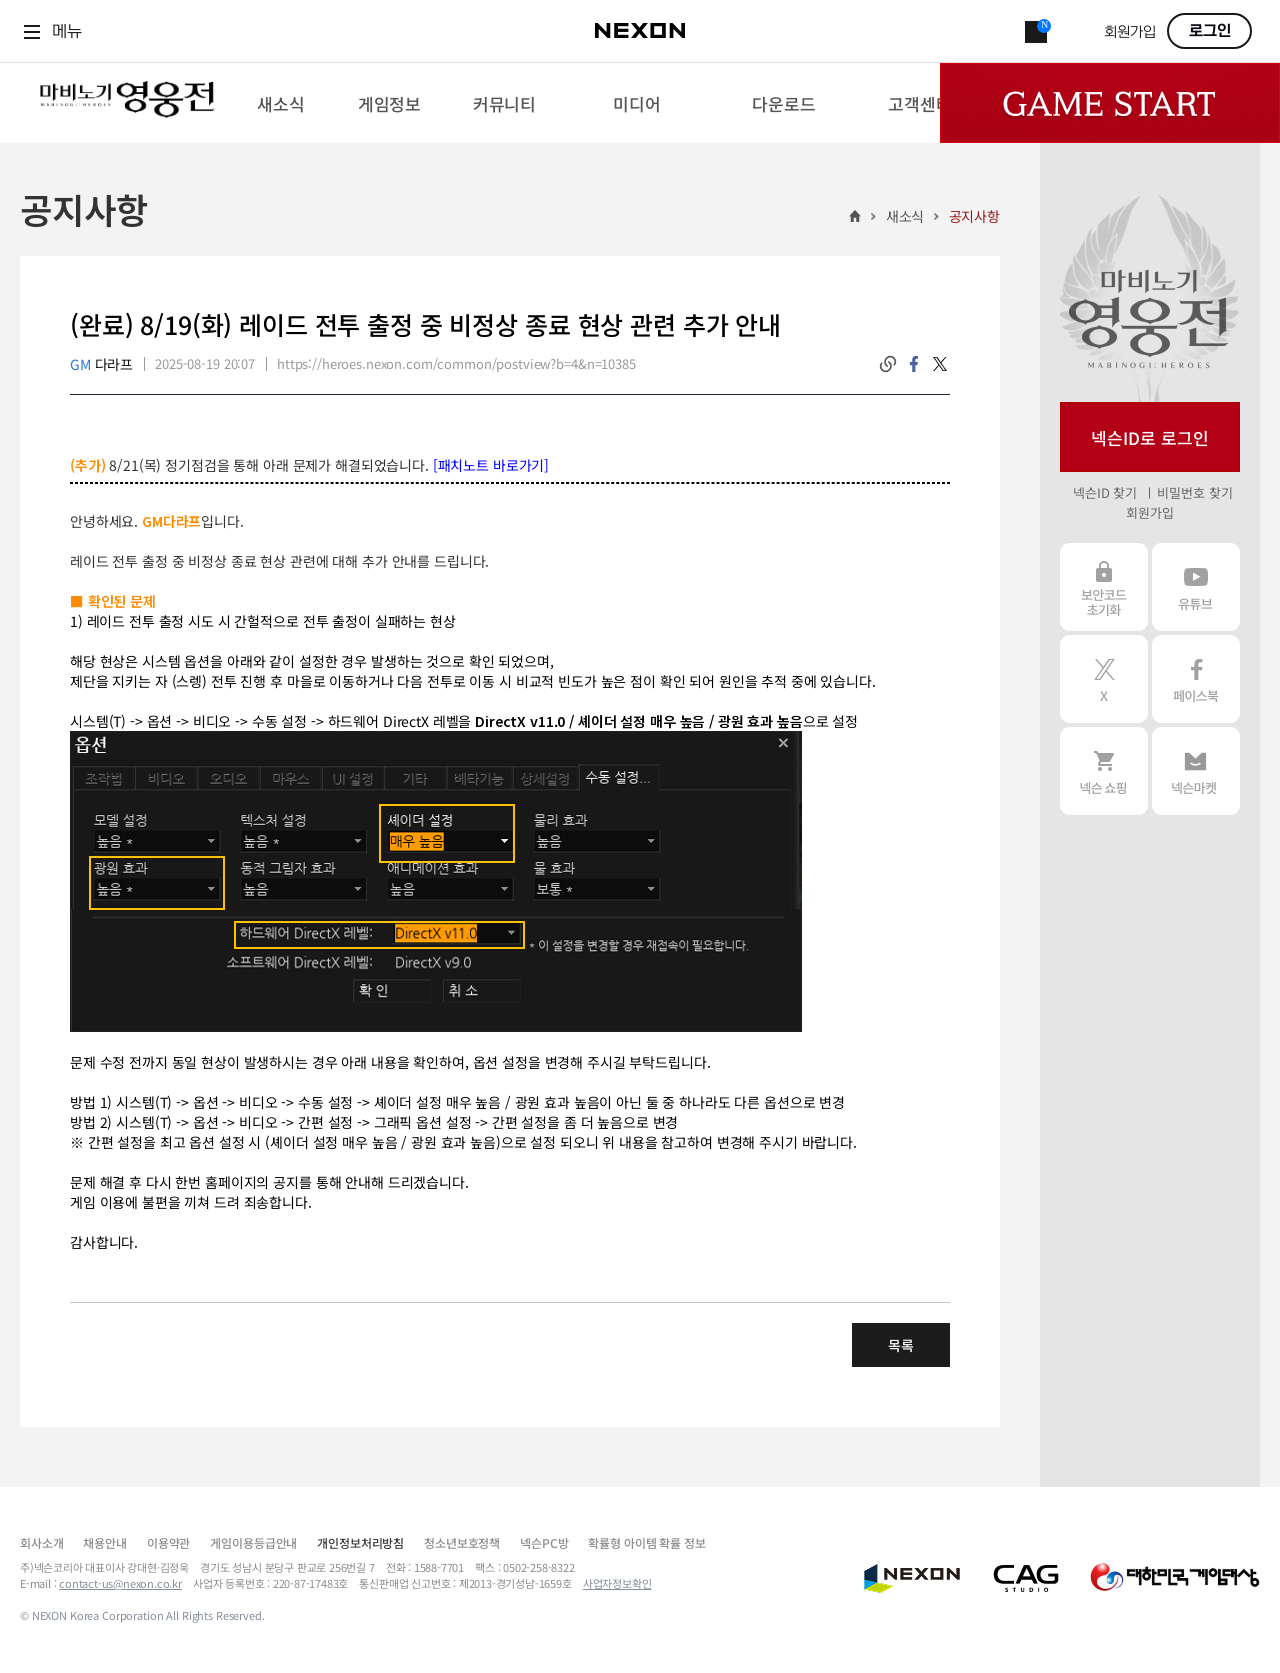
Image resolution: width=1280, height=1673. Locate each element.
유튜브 (1196, 587)
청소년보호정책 (462, 1542)
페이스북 (1196, 679)
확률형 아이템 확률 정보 (646, 1542)
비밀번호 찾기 (1194, 492)
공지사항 (974, 216)
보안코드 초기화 (1104, 587)
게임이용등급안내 (253, 1542)
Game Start (1110, 103)
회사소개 (41, 1542)
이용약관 (168, 1542)
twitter (940, 364)
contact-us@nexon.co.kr (120, 1583)
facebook (914, 364)
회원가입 (1130, 32)
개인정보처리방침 (360, 1542)
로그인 (1210, 31)
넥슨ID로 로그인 (1150, 437)
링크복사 (888, 364)
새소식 (905, 216)
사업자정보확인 (617, 1583)
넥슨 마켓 (1196, 771)
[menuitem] (280, 103)
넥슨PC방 (544, 1542)
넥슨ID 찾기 (1105, 492)
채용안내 (104, 1542)
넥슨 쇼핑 (1104, 771)
